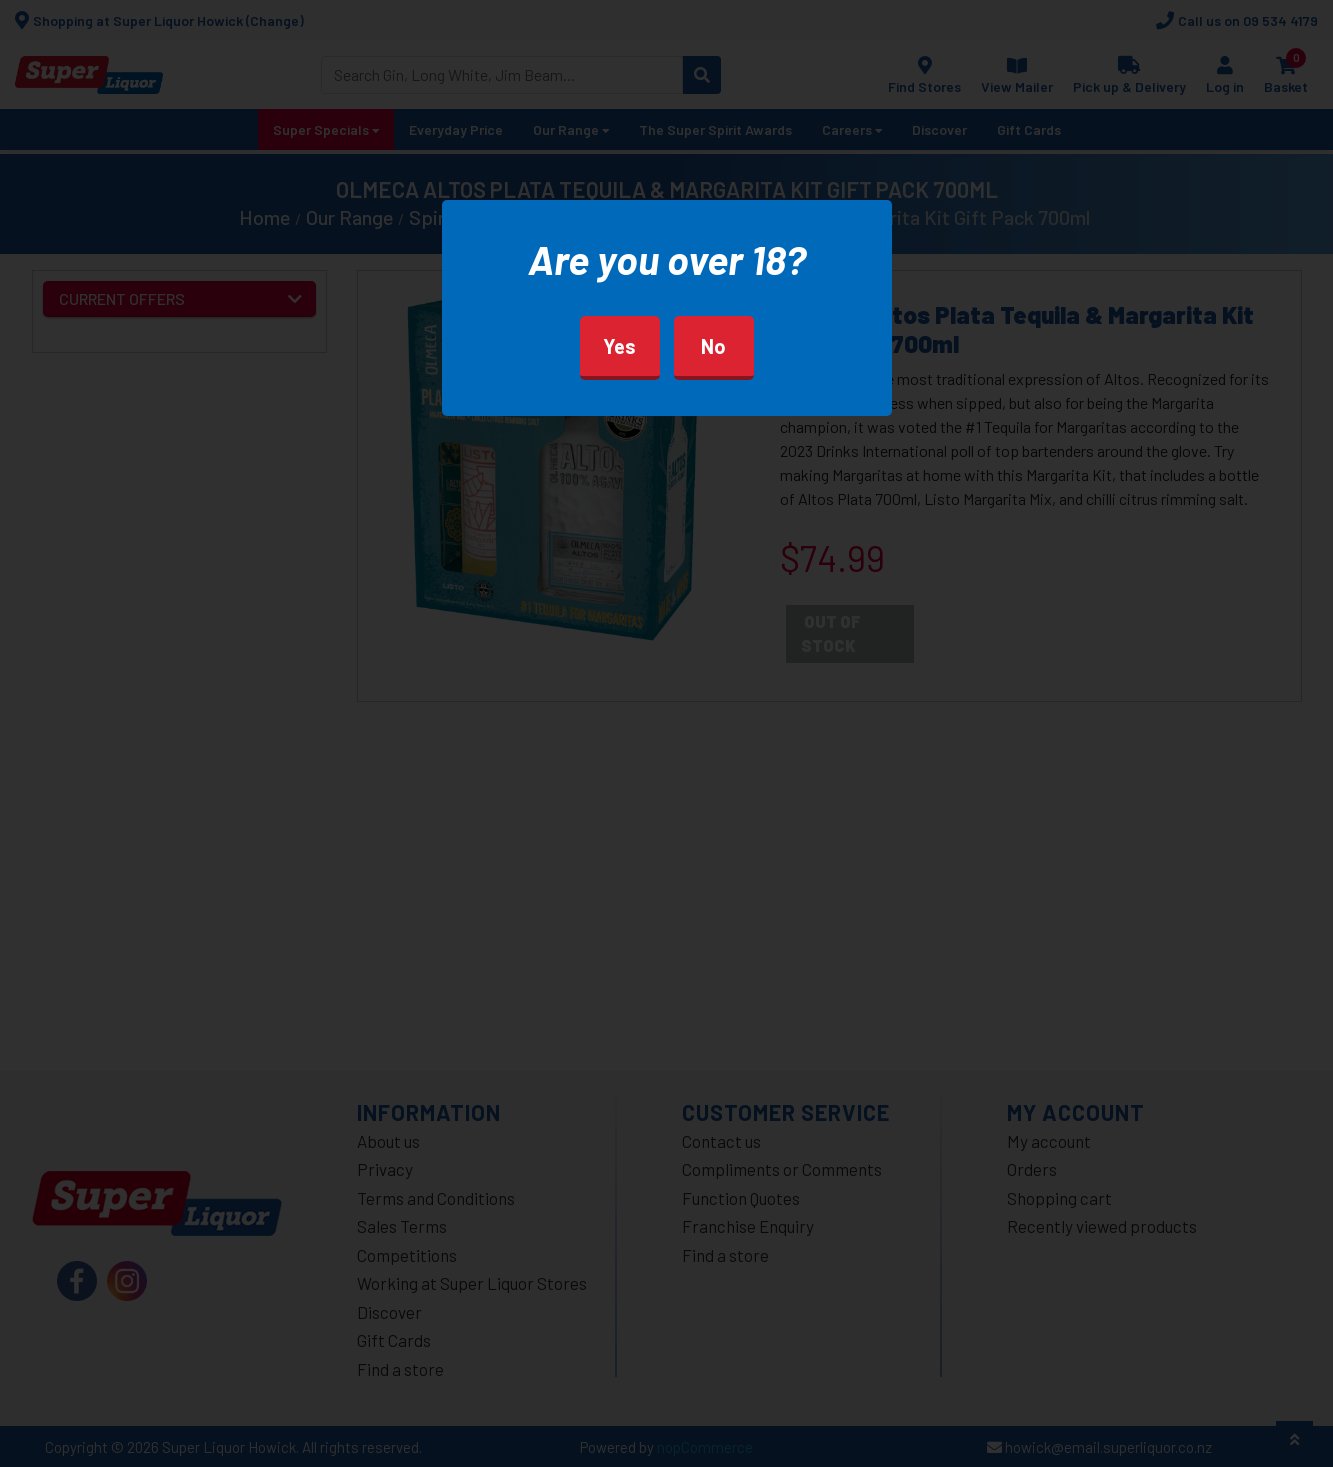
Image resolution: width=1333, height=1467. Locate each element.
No (713, 346)
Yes (619, 346)
